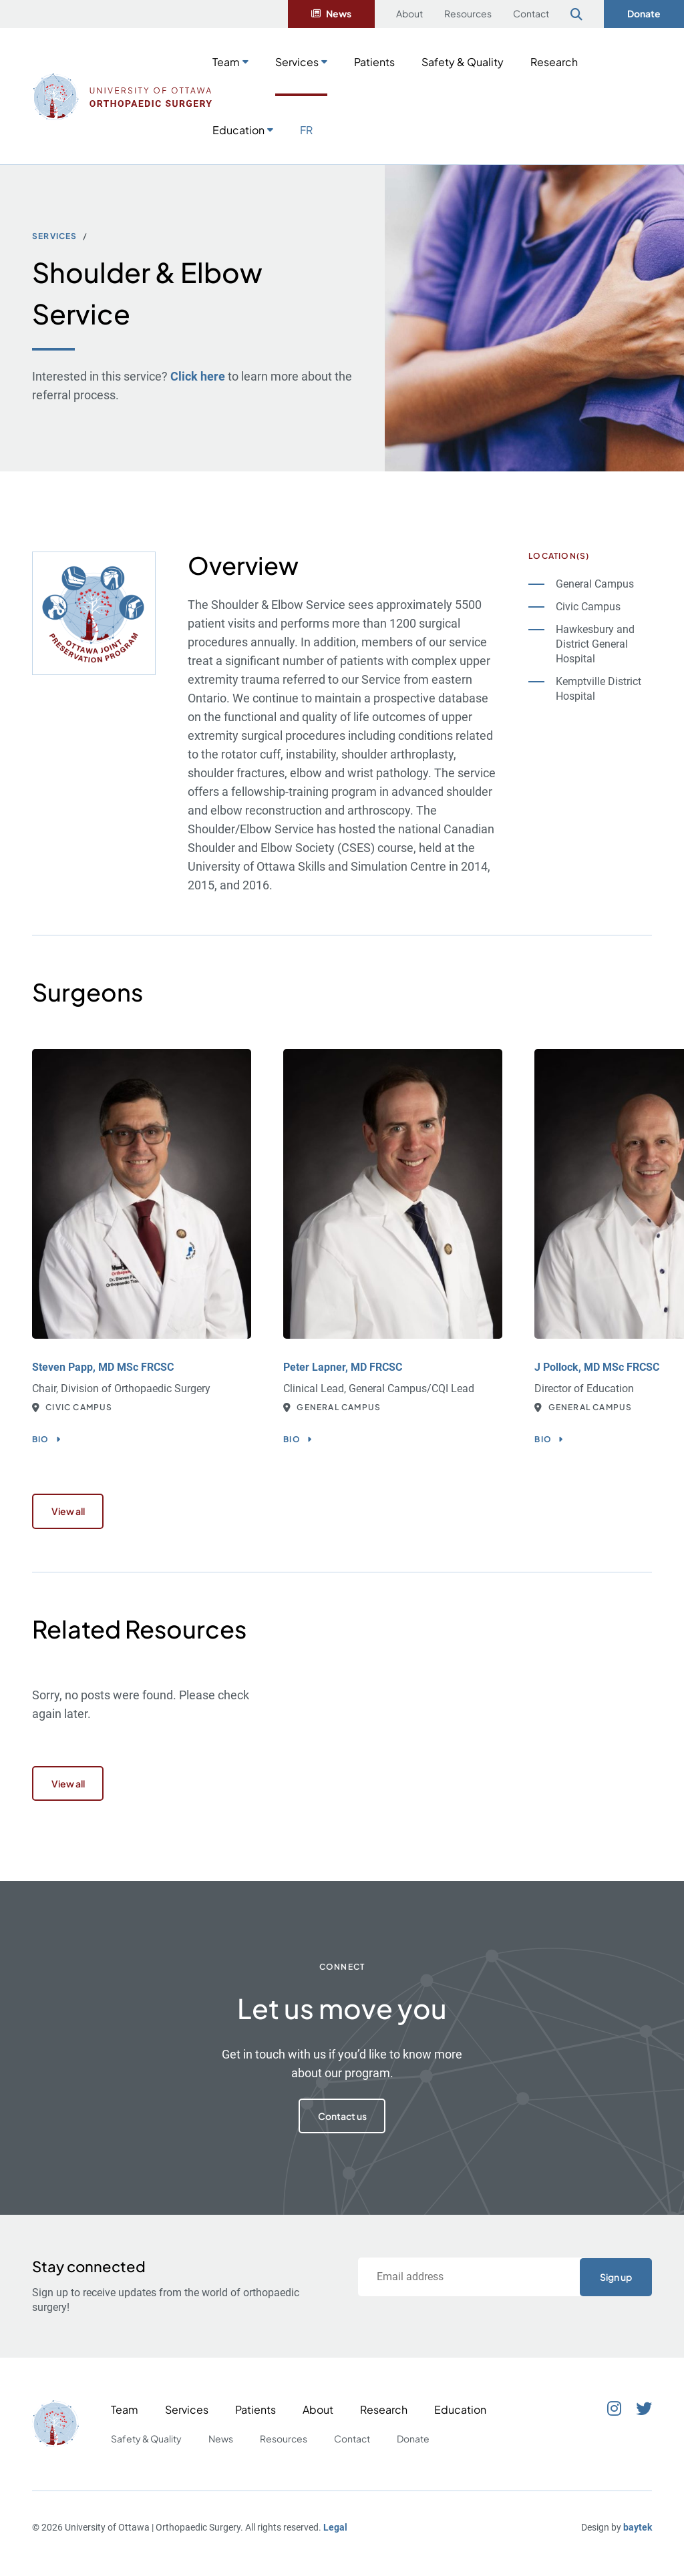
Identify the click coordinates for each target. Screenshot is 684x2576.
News (338, 13)
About (409, 13)
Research (554, 62)
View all (71, 1513)
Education (238, 130)
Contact (531, 13)
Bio (40, 1439)
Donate (644, 13)
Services (297, 62)
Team (226, 62)
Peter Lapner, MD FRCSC (342, 1367)
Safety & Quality (462, 62)
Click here (197, 376)
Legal (335, 2534)
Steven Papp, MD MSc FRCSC (103, 1367)
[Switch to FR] (306, 129)
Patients (374, 62)
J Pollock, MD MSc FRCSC (596, 1367)
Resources (468, 13)
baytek (637, 2534)
